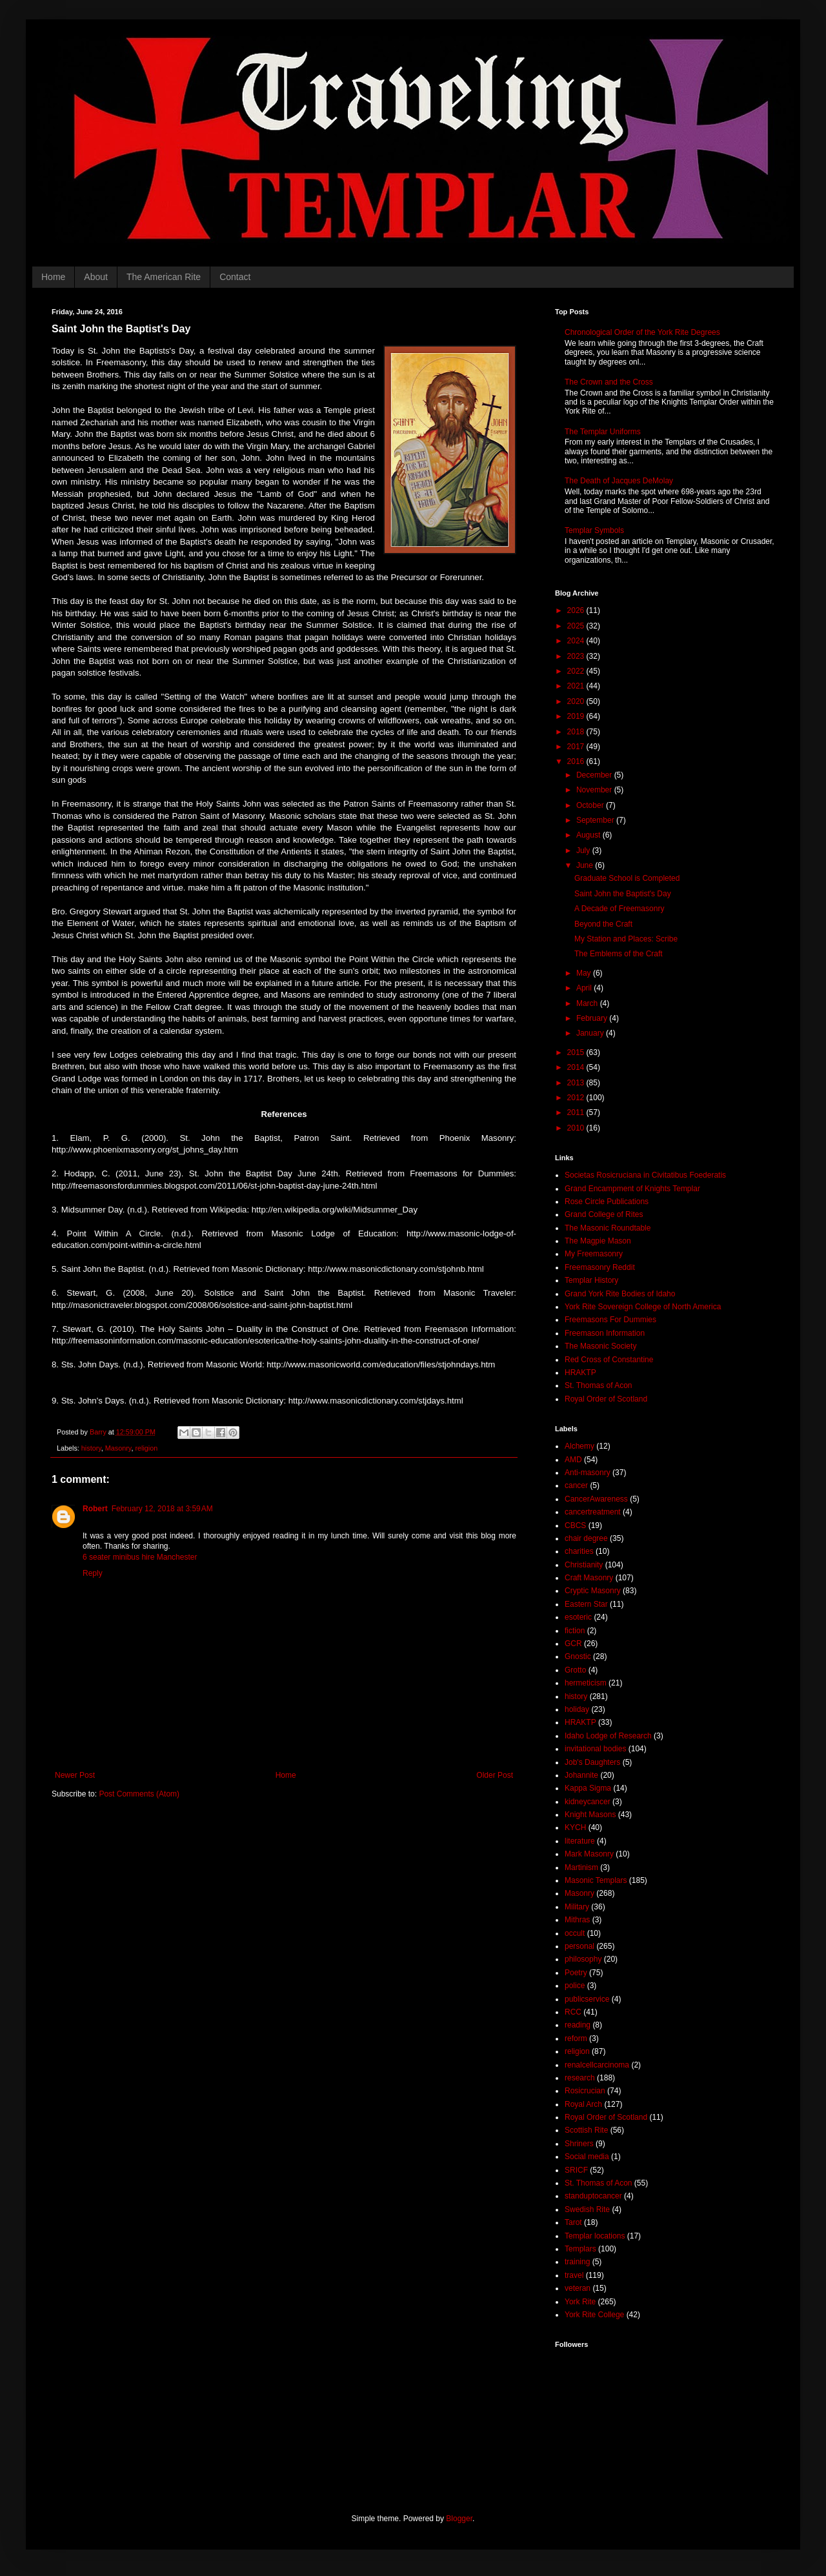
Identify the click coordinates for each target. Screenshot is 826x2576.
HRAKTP (580, 1372)
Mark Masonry (589, 1853)
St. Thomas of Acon (598, 1385)
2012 (577, 1097)
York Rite (580, 2301)
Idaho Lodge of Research (608, 1735)
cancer (576, 1485)
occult (575, 1933)
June (585, 865)
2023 (577, 656)
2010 (577, 1127)
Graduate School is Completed (627, 878)
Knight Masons (590, 1814)
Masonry (118, 1448)
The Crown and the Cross (609, 382)
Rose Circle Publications (607, 1201)
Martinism (581, 1867)
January (591, 1033)
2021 (577, 685)
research (580, 2077)
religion (146, 1448)
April (585, 987)
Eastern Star (586, 1604)
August (589, 835)
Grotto (575, 1670)
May (584, 973)
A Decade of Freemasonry (619, 908)
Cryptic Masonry (593, 1590)
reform (576, 2038)
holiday (577, 1709)
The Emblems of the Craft (618, 953)
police (575, 1985)
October (591, 805)
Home (53, 277)
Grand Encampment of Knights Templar (632, 1188)
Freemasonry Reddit (600, 1267)
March (588, 1003)
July (584, 850)
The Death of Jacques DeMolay (619, 480)
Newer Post (75, 1775)
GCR (573, 1643)
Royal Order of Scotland (606, 1399)
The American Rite (163, 277)
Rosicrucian (585, 2090)
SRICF (576, 2170)
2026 (577, 610)
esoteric (578, 1617)
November (595, 789)
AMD (573, 1459)
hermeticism (586, 1682)
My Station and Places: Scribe (626, 938)
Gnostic (578, 1656)
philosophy (583, 1959)
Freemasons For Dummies (610, 1319)
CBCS (575, 1525)
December (595, 775)
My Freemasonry (594, 1253)
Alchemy (579, 1446)
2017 (577, 746)
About (96, 277)
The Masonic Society (600, 1346)
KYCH (575, 1827)
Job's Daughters (592, 1762)
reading (577, 2024)
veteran (577, 2288)
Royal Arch (583, 2104)
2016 (577, 761)
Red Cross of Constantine (609, 1359)
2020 (577, 701)
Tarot (573, 2222)
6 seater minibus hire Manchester (140, 1557)
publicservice (587, 1999)
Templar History (591, 1280)
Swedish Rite (587, 2209)
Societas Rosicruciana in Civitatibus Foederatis (645, 1175)
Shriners (579, 2143)
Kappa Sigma (588, 1788)
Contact (234, 277)
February (592, 1018)
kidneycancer (587, 1801)
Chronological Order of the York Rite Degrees (642, 332)
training (577, 2261)
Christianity (584, 1564)
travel (574, 2275)
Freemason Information (605, 1333)
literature (580, 1841)
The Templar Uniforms (603, 431)
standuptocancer (593, 2195)
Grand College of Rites (604, 1214)
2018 (577, 731)
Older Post (494, 1775)
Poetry (576, 1972)
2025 (577, 625)
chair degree (586, 1538)
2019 (577, 716)
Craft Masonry (589, 1577)
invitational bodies (595, 1748)
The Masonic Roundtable (607, 1228)
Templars (580, 2248)
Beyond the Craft (603, 924)
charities (579, 1551)
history (91, 1448)
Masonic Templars (596, 1880)
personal (579, 1946)
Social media (587, 2156)
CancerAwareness (596, 1499)
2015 (577, 1052)
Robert (95, 1508)
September (596, 820)
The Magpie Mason (598, 1240)
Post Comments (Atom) (139, 1793)
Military (577, 1906)
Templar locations (595, 2235)
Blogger (459, 2518)
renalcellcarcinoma (597, 2064)
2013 (577, 1082)
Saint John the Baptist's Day (622, 893)
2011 (577, 1112)
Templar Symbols (594, 530)
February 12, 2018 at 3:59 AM (162, 1508)
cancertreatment (593, 1511)
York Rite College (594, 2314)
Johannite (581, 1775)
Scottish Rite (586, 2130)
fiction (575, 1630)
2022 (577, 671)
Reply (93, 1573)
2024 (577, 640)
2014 (577, 1067)
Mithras (577, 1919)
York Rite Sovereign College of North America (643, 1306)
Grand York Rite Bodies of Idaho (620, 1293)
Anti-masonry (587, 1472)
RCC (573, 2012)
